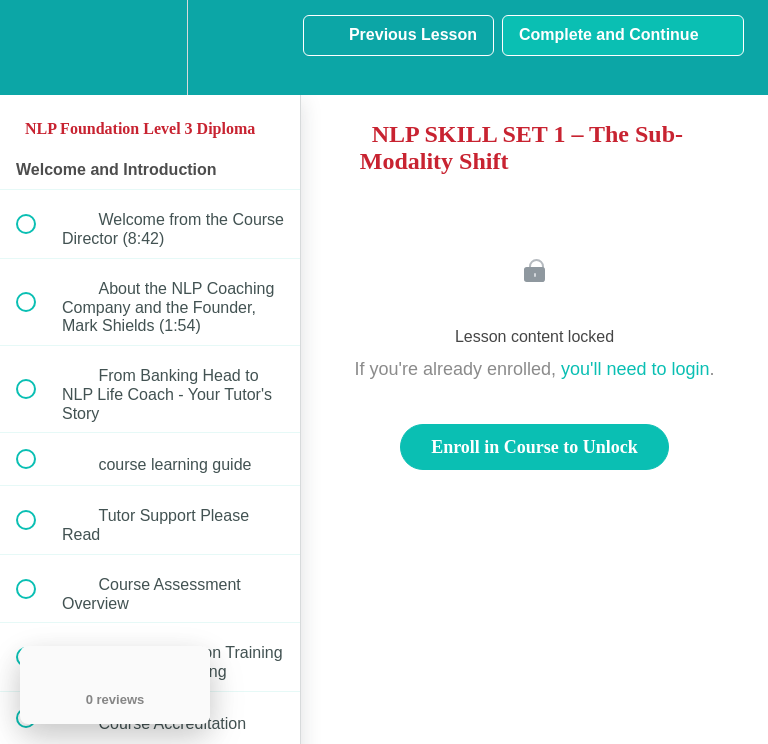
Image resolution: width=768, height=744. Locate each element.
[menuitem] (150, 47)
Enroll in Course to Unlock (534, 447)
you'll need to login (635, 369)
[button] (37, 47)
